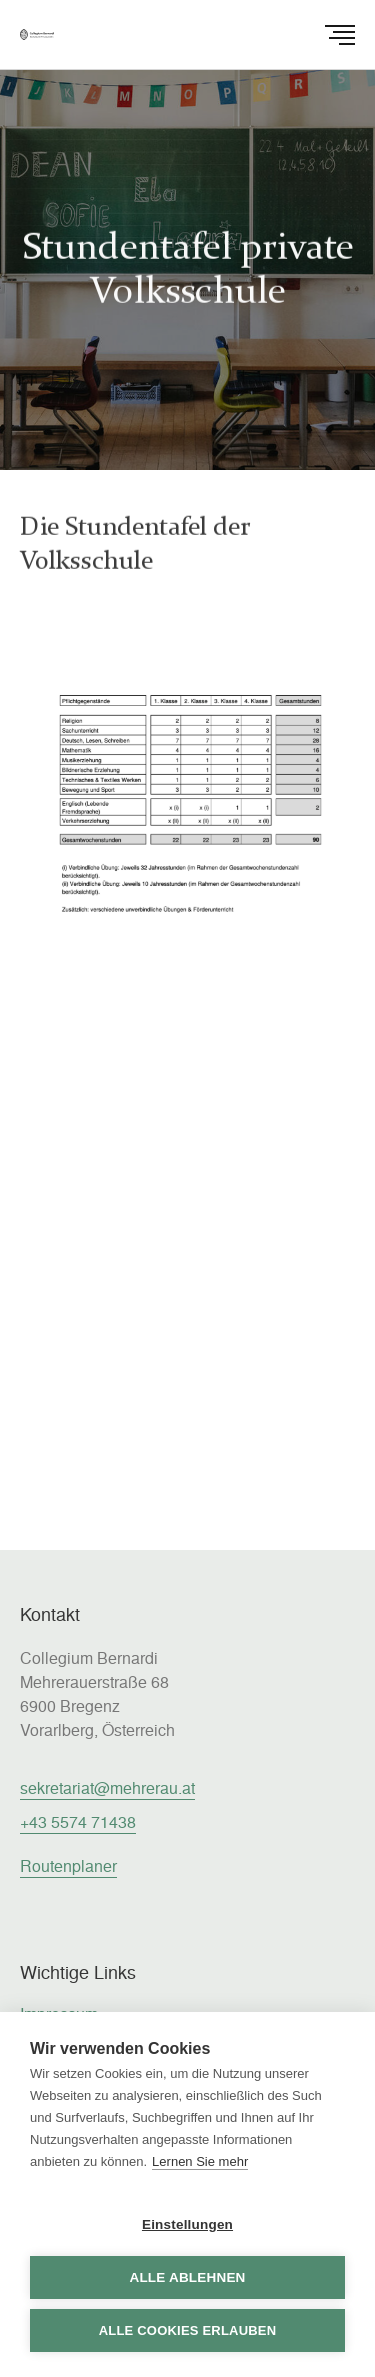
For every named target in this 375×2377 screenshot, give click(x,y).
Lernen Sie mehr (200, 2161)
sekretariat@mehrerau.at (107, 1787)
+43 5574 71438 (78, 1821)
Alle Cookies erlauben (188, 2330)
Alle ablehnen (187, 2277)
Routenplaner (68, 1865)
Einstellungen (187, 2224)
